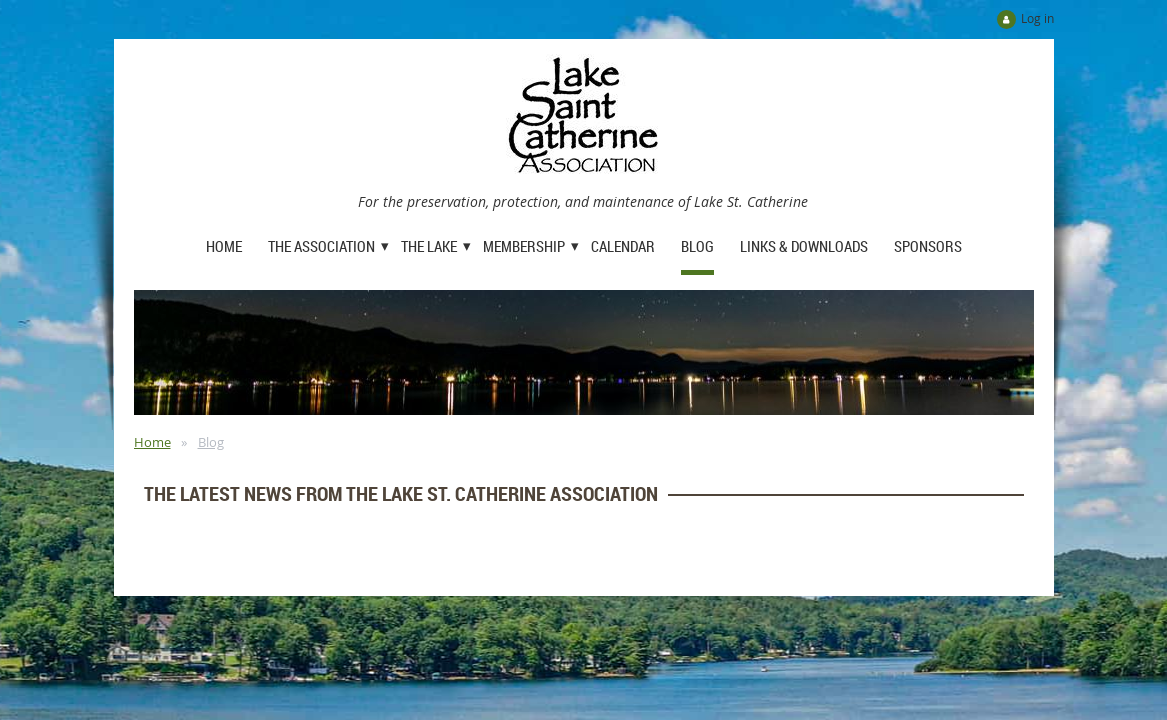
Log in (1037, 18)
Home (152, 442)
